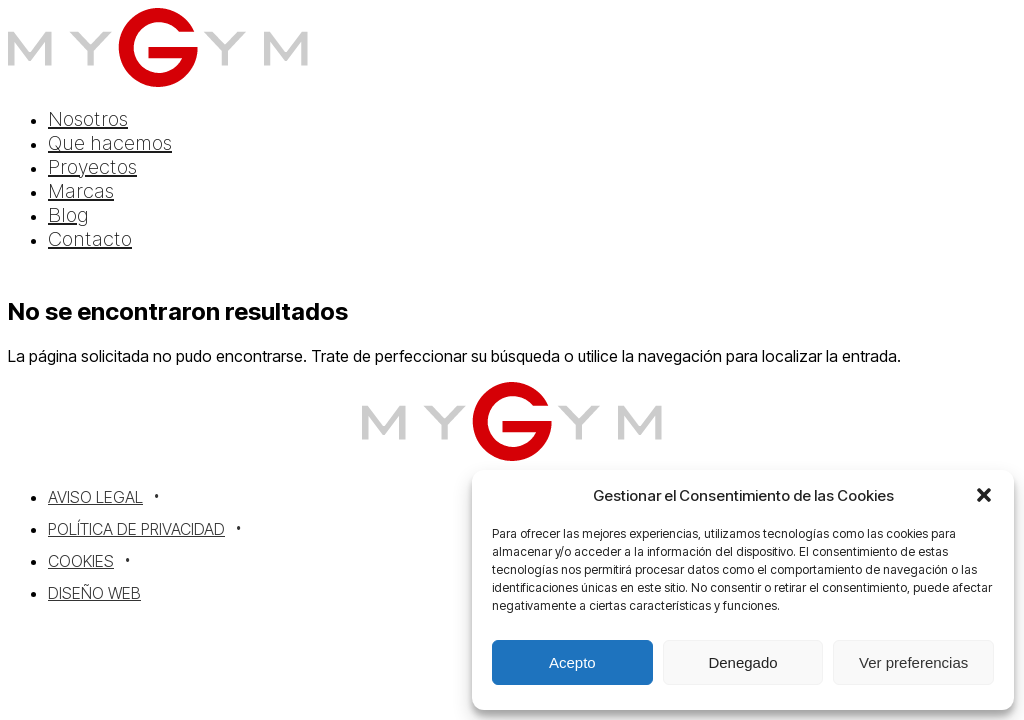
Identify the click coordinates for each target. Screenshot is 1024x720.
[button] (984, 495)
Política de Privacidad (136, 529)
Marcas (81, 191)
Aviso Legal (95, 497)
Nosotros (88, 119)
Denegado (742, 662)
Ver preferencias (913, 662)
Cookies (81, 561)
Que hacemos (110, 143)
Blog (68, 215)
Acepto (572, 662)
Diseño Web (94, 593)
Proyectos (92, 167)
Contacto (90, 239)
